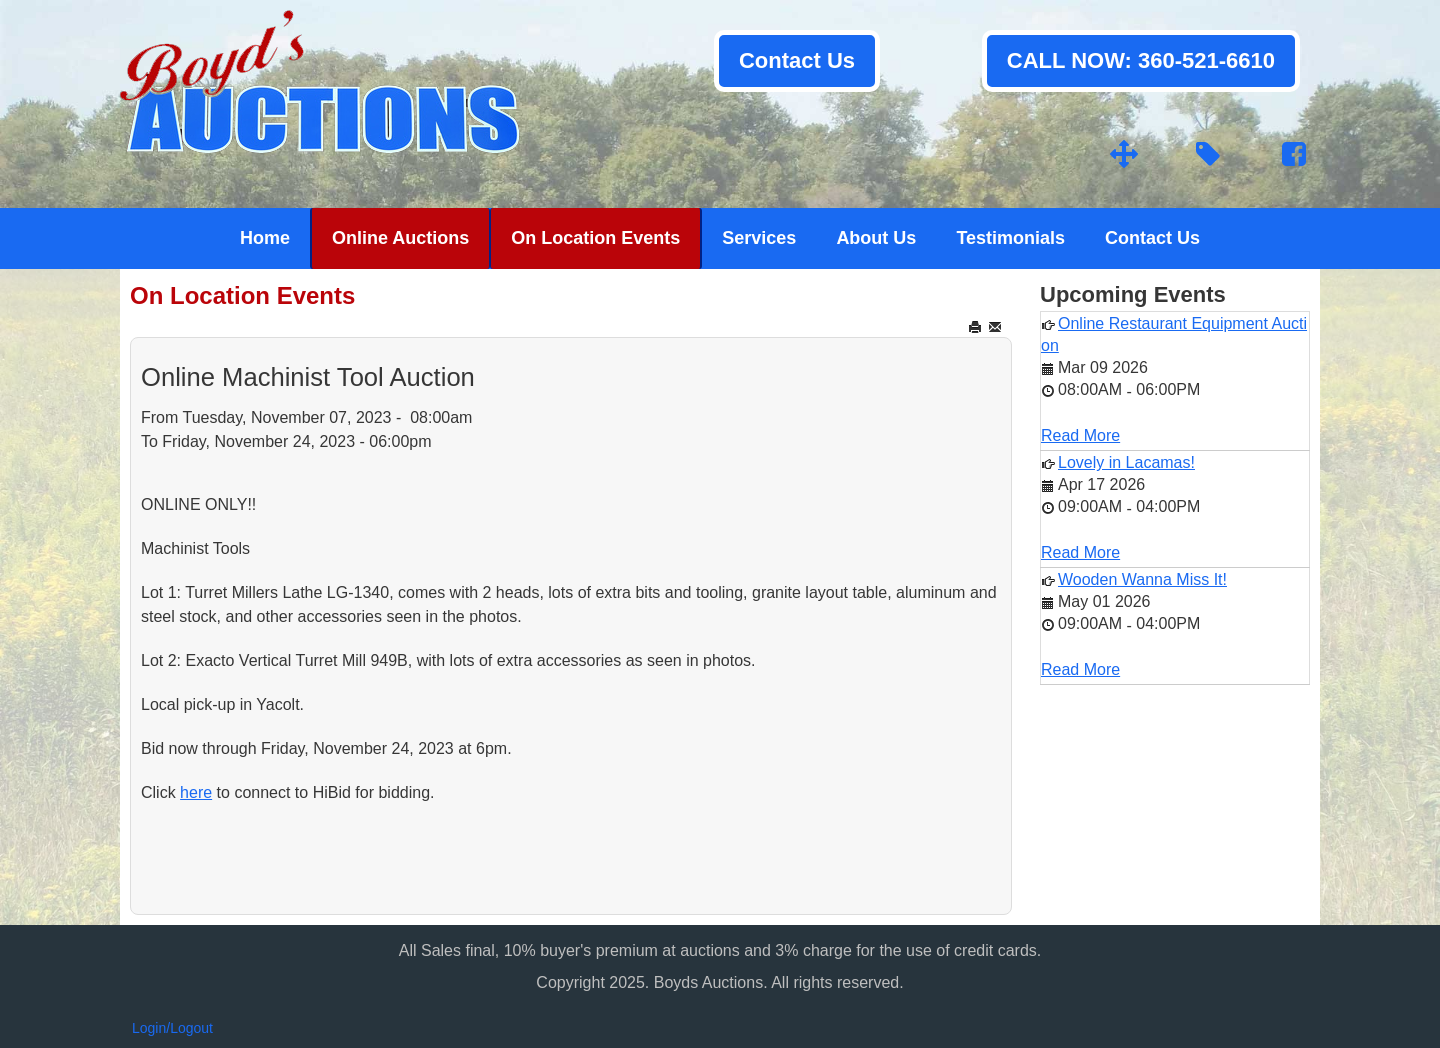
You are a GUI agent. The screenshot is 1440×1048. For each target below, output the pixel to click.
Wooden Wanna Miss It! (1142, 579)
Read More (1080, 435)
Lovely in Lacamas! (1126, 462)
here (196, 792)
